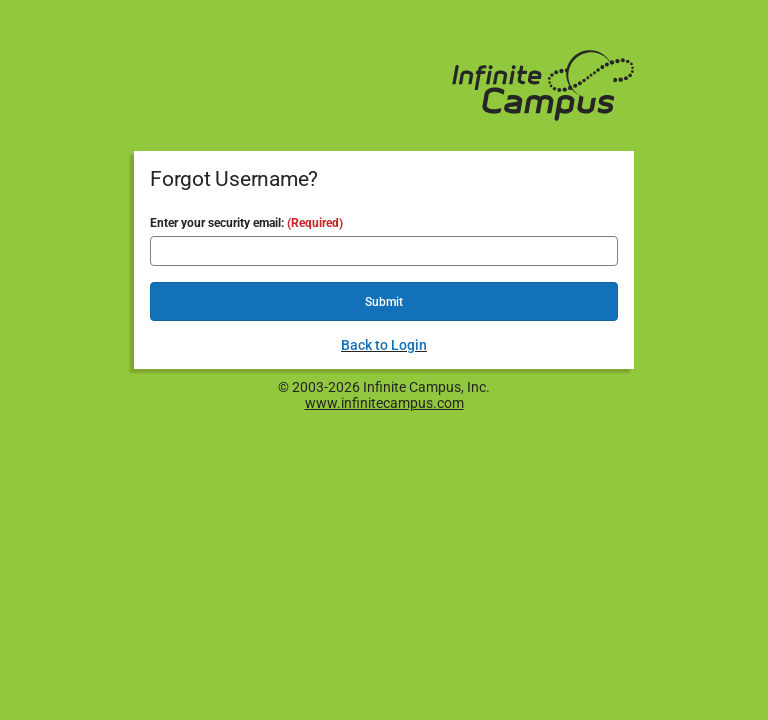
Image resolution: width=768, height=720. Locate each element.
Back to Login (384, 345)
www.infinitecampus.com (384, 403)
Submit (384, 302)
